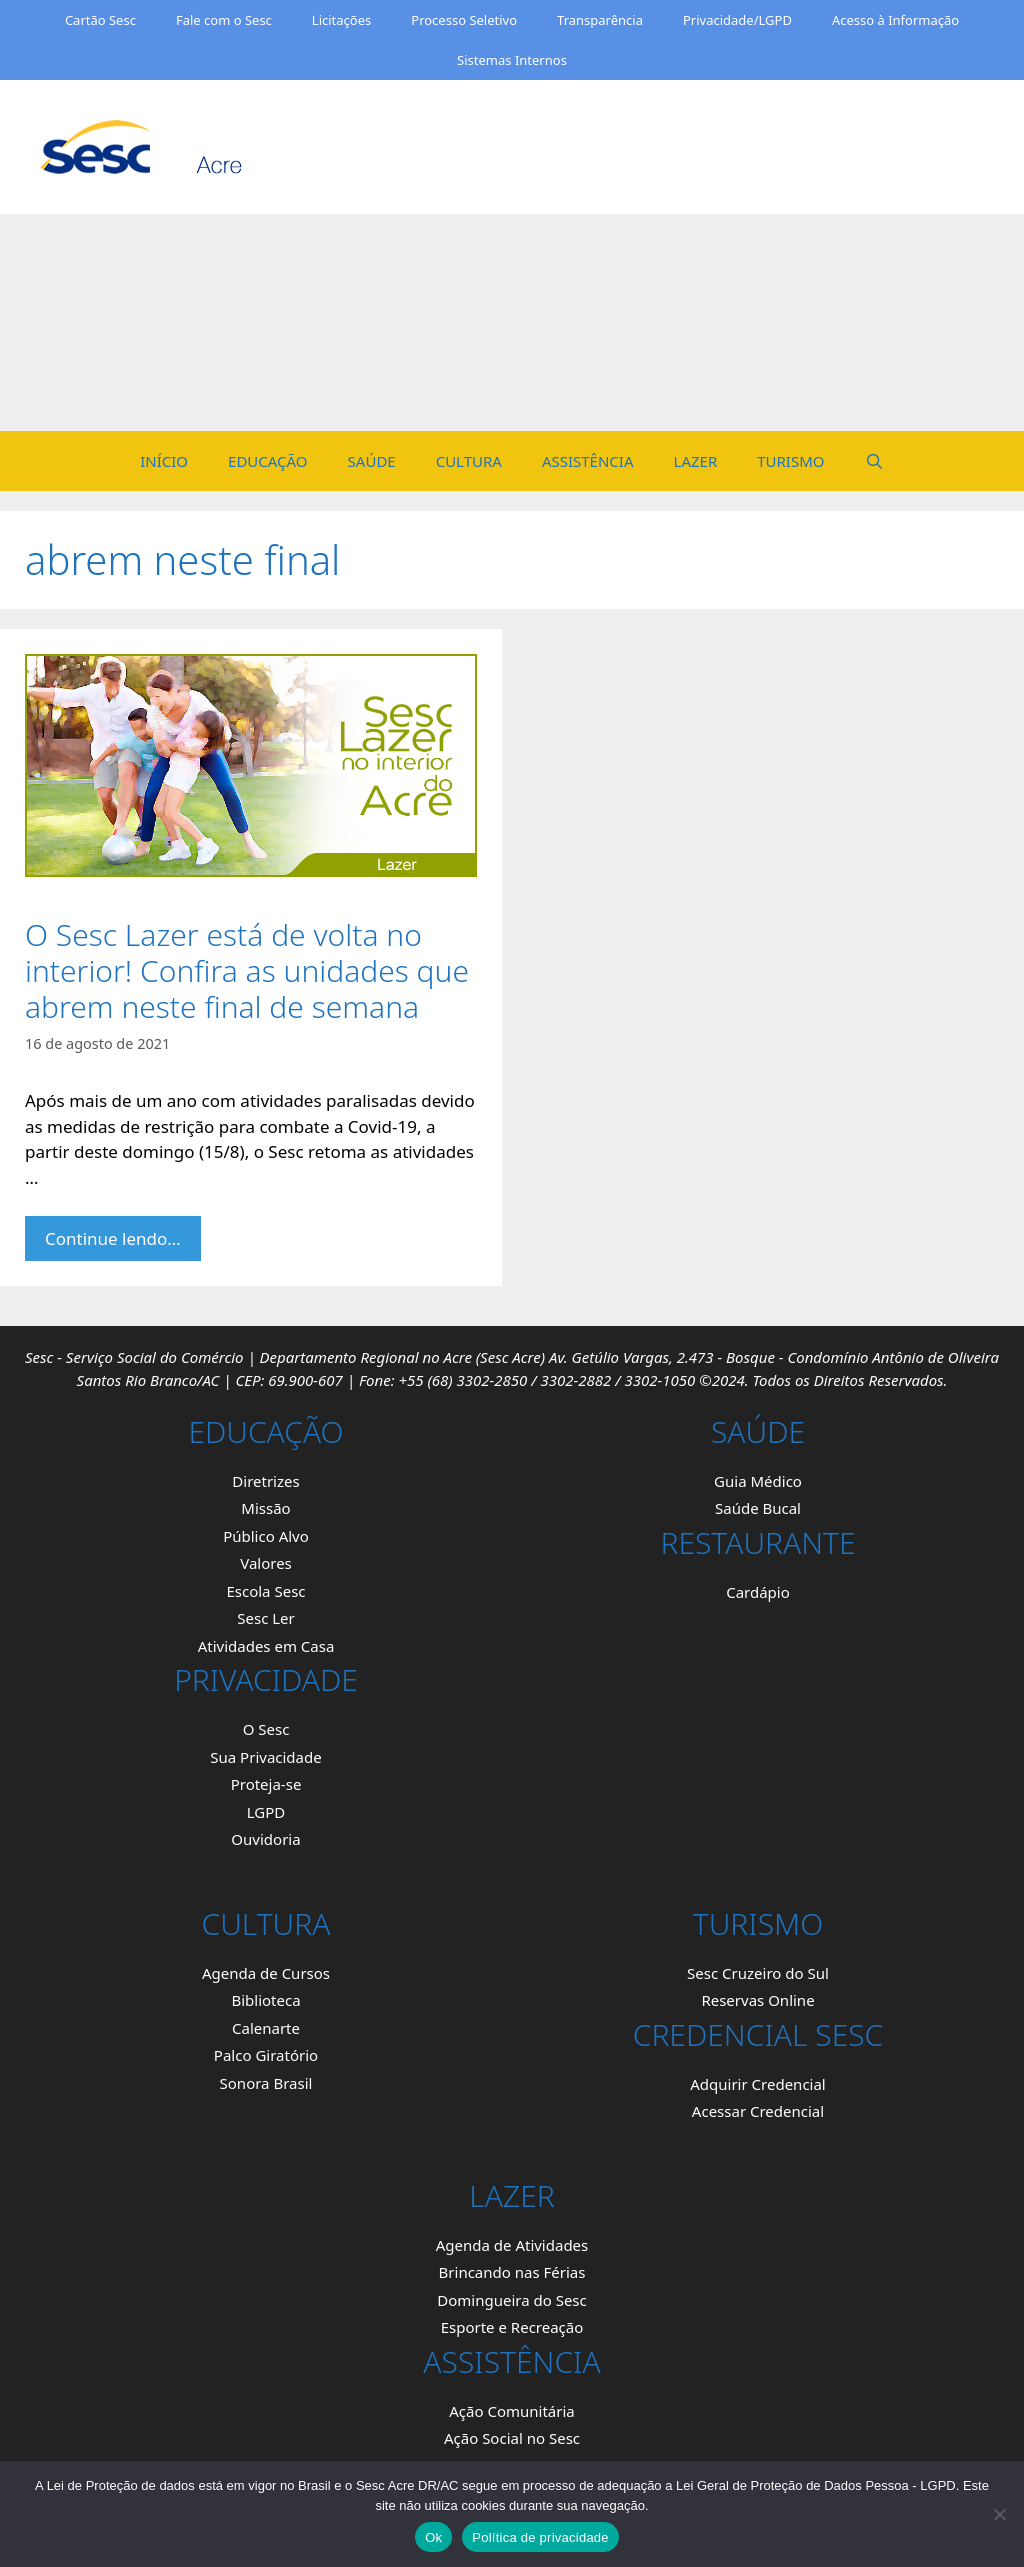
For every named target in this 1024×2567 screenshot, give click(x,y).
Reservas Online (757, 2000)
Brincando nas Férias (512, 2272)
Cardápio (758, 1592)
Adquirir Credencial (757, 2084)
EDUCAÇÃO (268, 461)
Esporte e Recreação (512, 2327)
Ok (433, 2537)
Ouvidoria (265, 1839)
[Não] (999, 2514)
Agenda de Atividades (512, 2245)
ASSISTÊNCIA (588, 461)
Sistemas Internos (512, 60)
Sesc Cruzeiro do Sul (758, 1973)
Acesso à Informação (895, 20)
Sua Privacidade (265, 1757)
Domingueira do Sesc (512, 2300)
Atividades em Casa (266, 1646)
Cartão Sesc (100, 20)
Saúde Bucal (758, 1508)
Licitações (341, 20)
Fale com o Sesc (224, 20)
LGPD (266, 1812)
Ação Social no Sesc (512, 2438)
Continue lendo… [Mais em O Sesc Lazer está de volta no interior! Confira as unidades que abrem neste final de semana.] (113, 1238)
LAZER (696, 461)
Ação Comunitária (511, 2411)
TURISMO (790, 461)
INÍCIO (164, 461)
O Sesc (266, 1729)
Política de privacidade (540, 2537)
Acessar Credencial (758, 2111)
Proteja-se (266, 1784)
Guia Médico (758, 1481)
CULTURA (469, 461)
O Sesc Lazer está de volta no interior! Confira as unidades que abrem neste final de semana (247, 970)
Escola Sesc (265, 1591)
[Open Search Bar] (874, 461)
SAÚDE (372, 461)
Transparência (600, 20)
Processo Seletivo (464, 20)
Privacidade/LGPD (737, 20)
